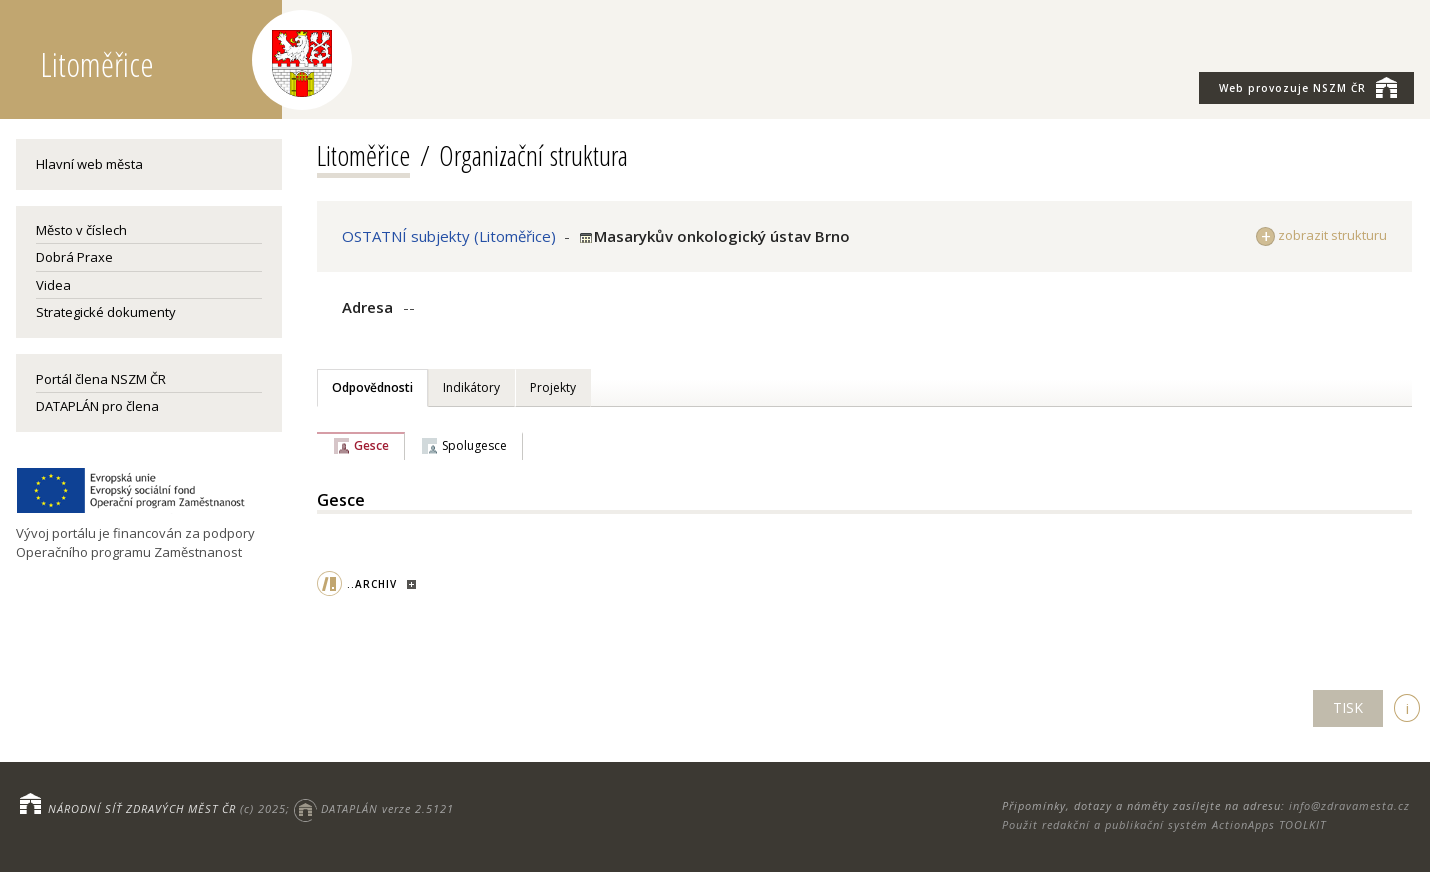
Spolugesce (474, 445)
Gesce (371, 445)
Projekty (553, 387)
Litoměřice (363, 155)
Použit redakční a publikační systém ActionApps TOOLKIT (1164, 824)
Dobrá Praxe (74, 257)
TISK (1348, 707)
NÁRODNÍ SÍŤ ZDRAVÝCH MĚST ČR (142, 808)
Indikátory (471, 387)
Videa (53, 285)
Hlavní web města (89, 164)
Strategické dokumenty (106, 312)
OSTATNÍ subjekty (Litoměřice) (449, 236)
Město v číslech (81, 230)
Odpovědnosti (372, 387)
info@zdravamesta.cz (1349, 805)
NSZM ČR (1308, 87)
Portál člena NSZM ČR (101, 379)
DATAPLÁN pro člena (97, 406)
